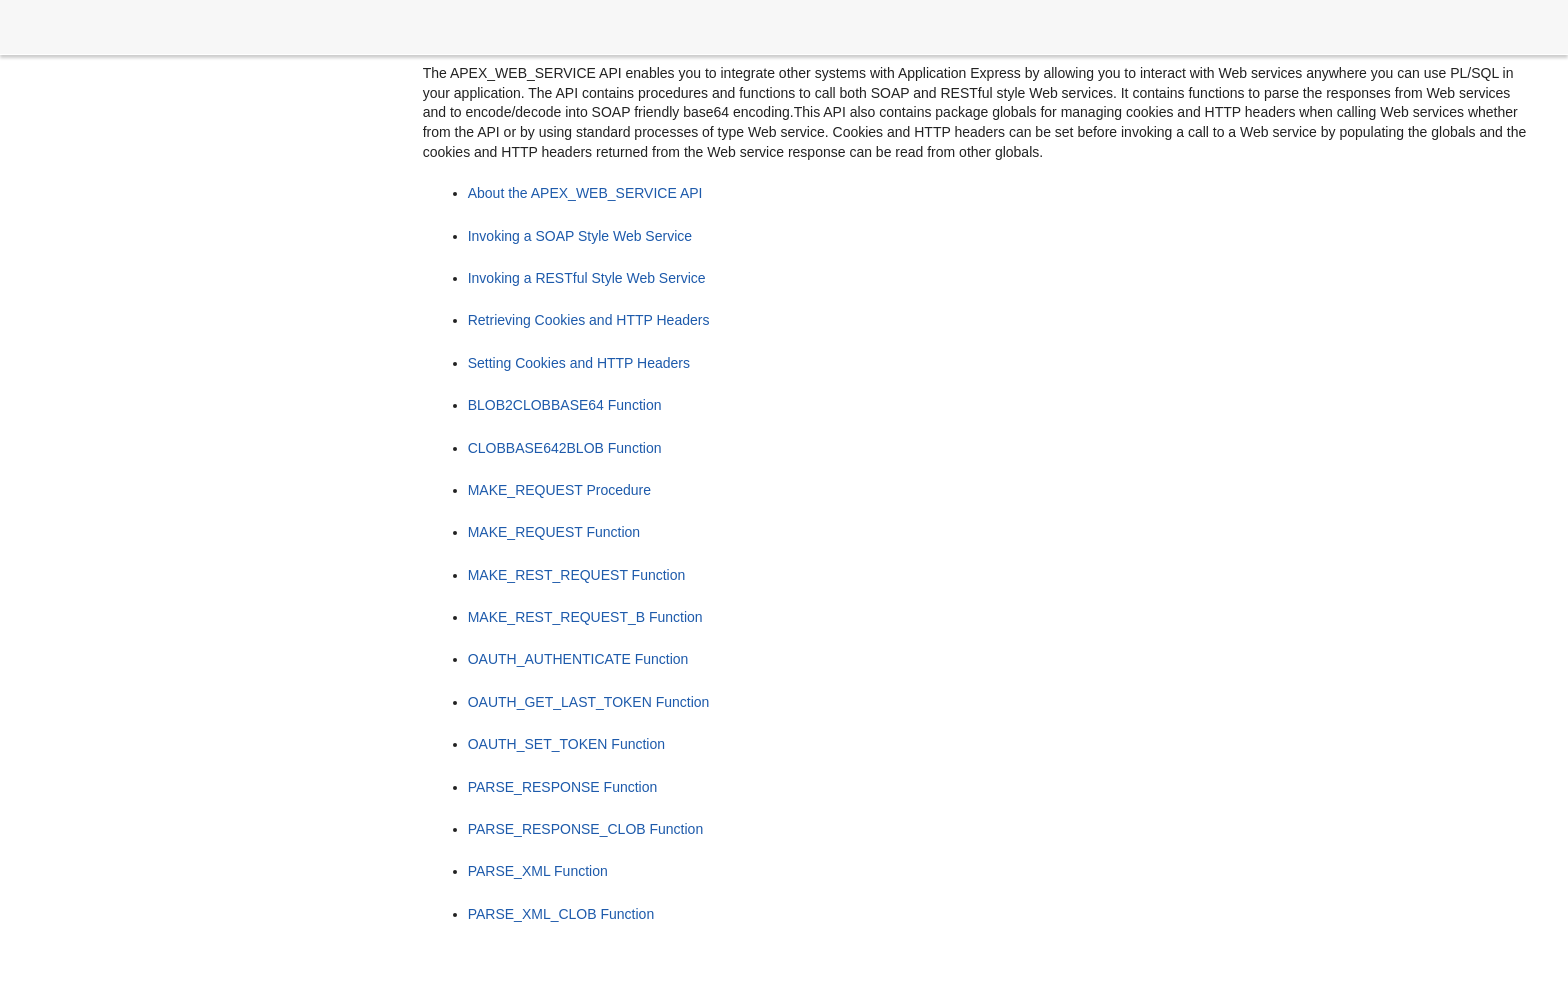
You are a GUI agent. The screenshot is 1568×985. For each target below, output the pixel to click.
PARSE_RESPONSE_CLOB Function (586, 829)
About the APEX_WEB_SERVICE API (585, 193)
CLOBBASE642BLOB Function (565, 448)
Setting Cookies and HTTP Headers (579, 363)
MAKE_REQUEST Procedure (559, 490)
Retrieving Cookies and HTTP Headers (589, 320)
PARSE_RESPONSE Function (563, 787)
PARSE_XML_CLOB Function (561, 914)
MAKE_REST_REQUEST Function (577, 575)
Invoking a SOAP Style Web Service (580, 236)
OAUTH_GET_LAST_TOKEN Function (589, 702)
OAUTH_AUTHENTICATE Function (578, 659)
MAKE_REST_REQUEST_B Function (585, 617)
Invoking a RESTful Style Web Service (587, 278)
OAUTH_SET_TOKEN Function (566, 744)
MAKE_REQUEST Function (554, 532)
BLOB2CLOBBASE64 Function (565, 405)
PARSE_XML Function (538, 871)
